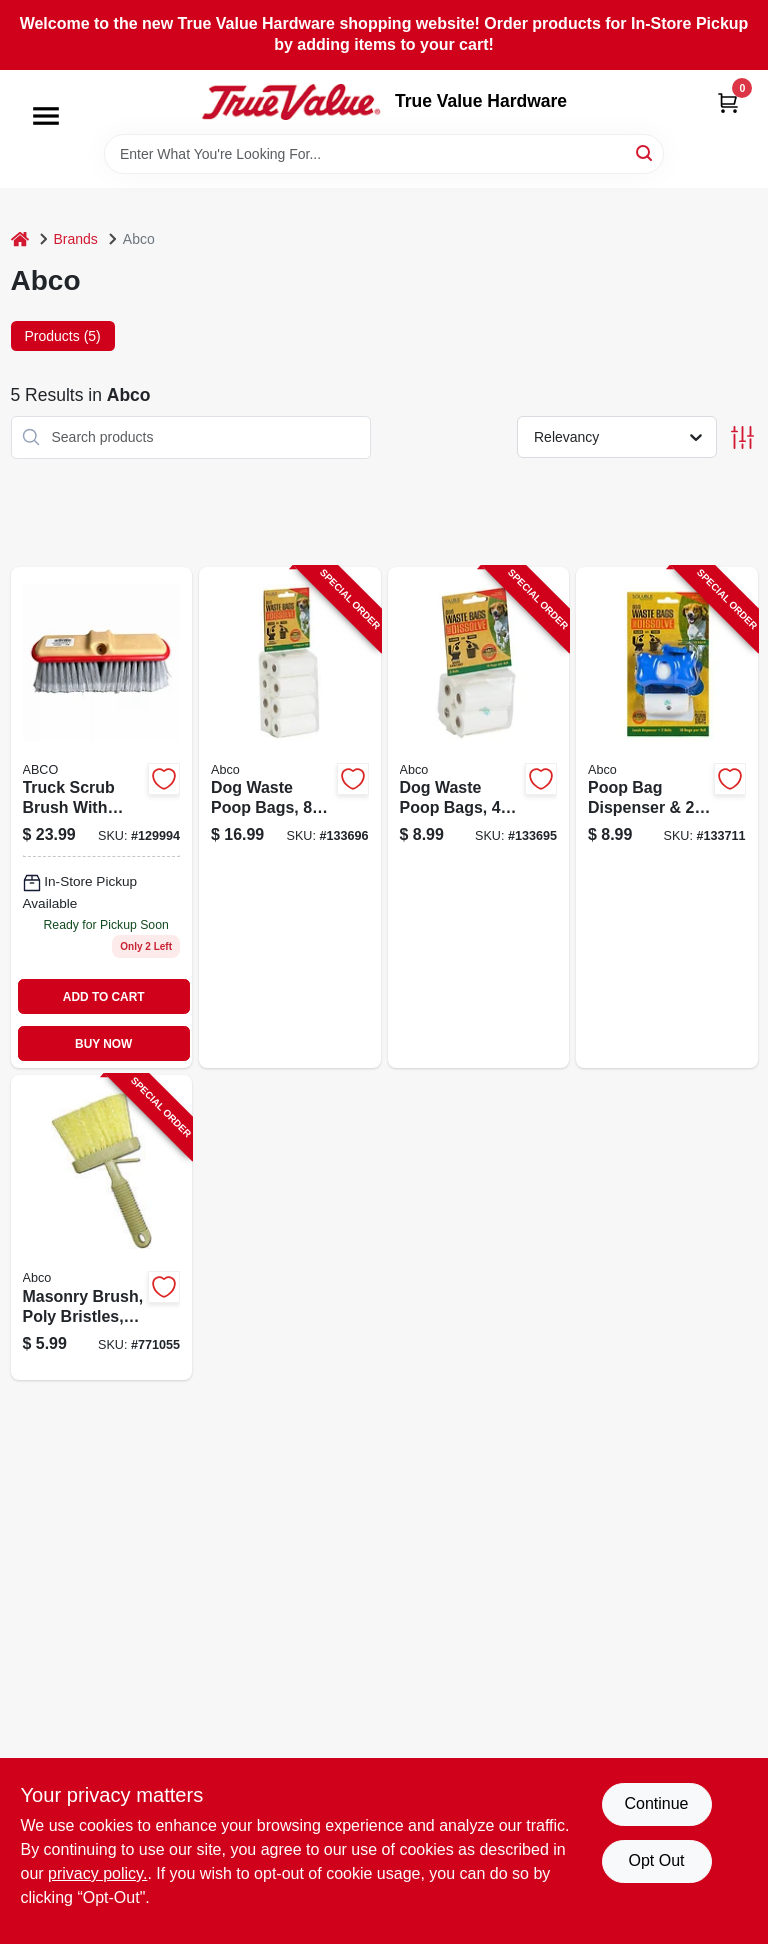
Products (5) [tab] (63, 336)
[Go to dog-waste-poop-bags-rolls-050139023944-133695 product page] (479, 817)
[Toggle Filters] (742, 437)
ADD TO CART (104, 997)
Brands (76, 239)
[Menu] (46, 116)
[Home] (20, 239)
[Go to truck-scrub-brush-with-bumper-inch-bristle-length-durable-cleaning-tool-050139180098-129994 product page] (102, 817)
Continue (656, 1803)
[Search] (645, 152)
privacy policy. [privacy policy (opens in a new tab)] (97, 1873)
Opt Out (656, 1860)
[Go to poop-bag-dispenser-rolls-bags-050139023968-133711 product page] (667, 817)
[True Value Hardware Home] (291, 102)
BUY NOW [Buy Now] (103, 1044)
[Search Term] (384, 154)
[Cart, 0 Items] (728, 102)
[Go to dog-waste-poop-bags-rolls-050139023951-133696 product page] (290, 817)
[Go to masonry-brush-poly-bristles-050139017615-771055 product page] (102, 1227)
